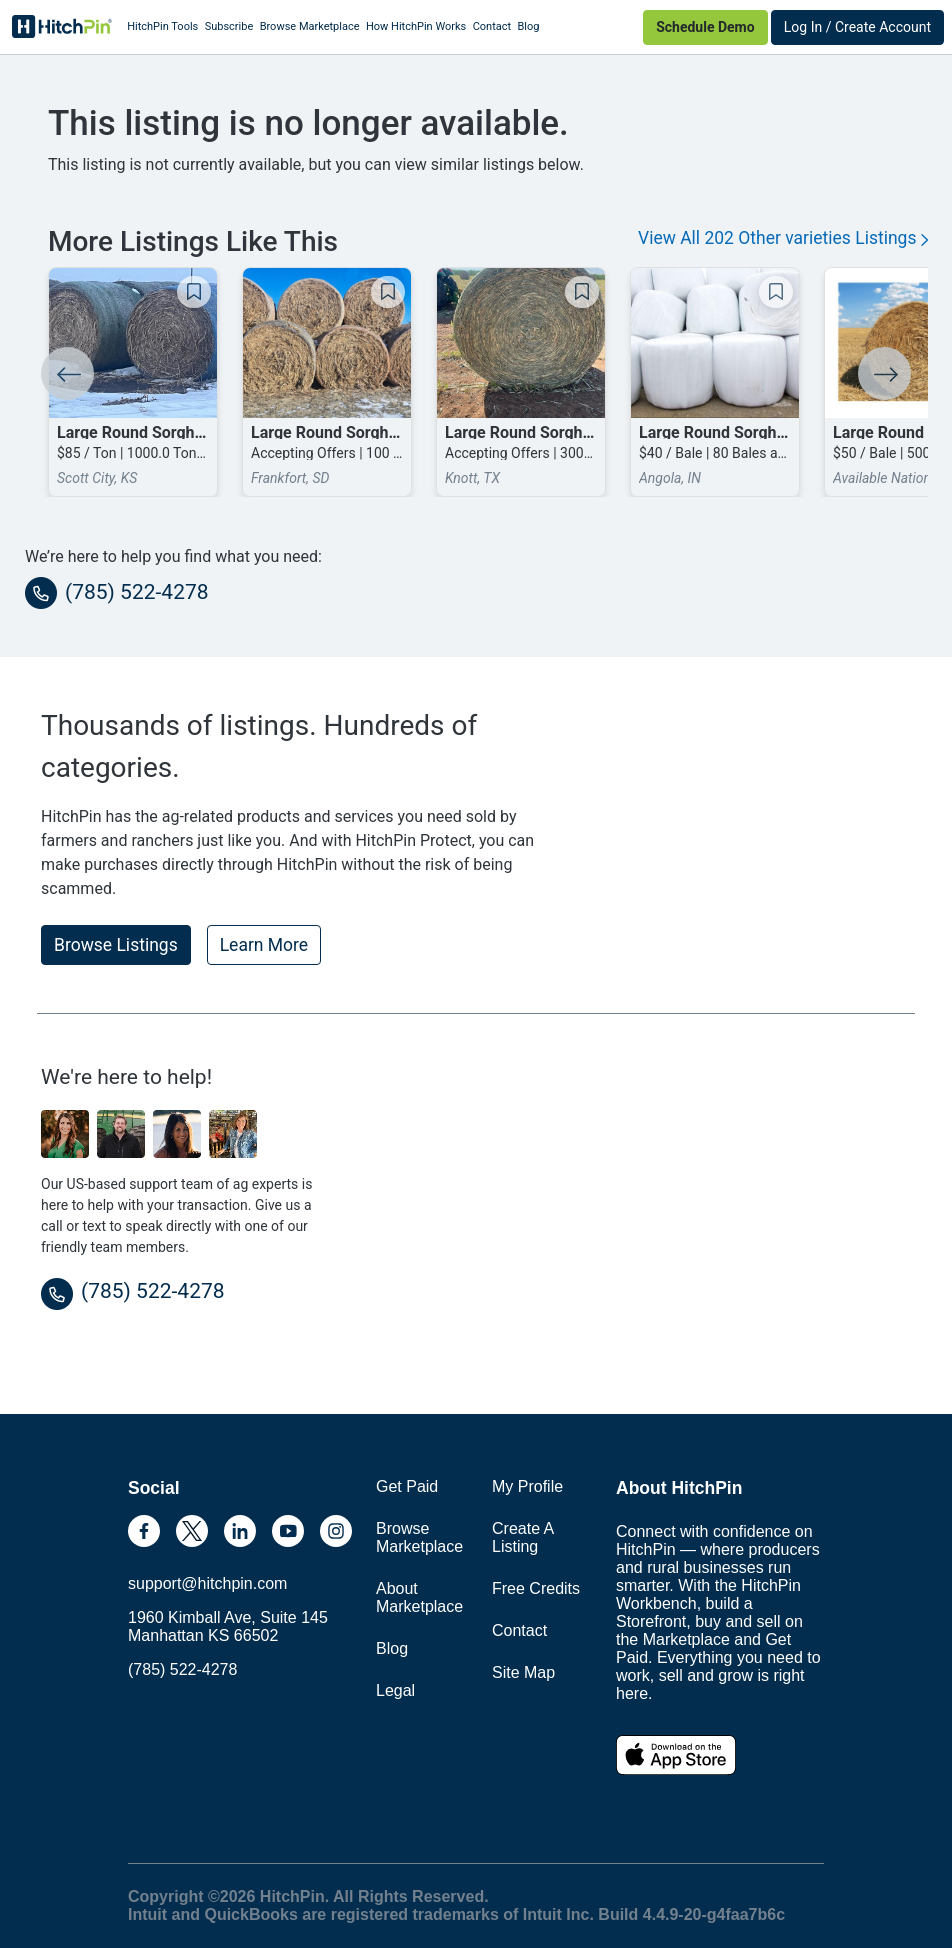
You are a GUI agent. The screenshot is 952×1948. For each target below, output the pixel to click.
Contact (492, 26)
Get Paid (407, 1486)
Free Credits (536, 1588)
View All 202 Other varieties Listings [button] (783, 238)
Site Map (523, 1672)
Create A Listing (522, 1537)
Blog (528, 26)
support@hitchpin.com (207, 1583)
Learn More (264, 945)
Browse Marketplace (310, 26)
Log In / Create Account (857, 27)
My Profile (527, 1486)
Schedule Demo (705, 27)
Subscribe (229, 26)
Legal (395, 1690)
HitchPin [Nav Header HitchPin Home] (62, 27)
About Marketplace (419, 1597)
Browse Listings (116, 945)
